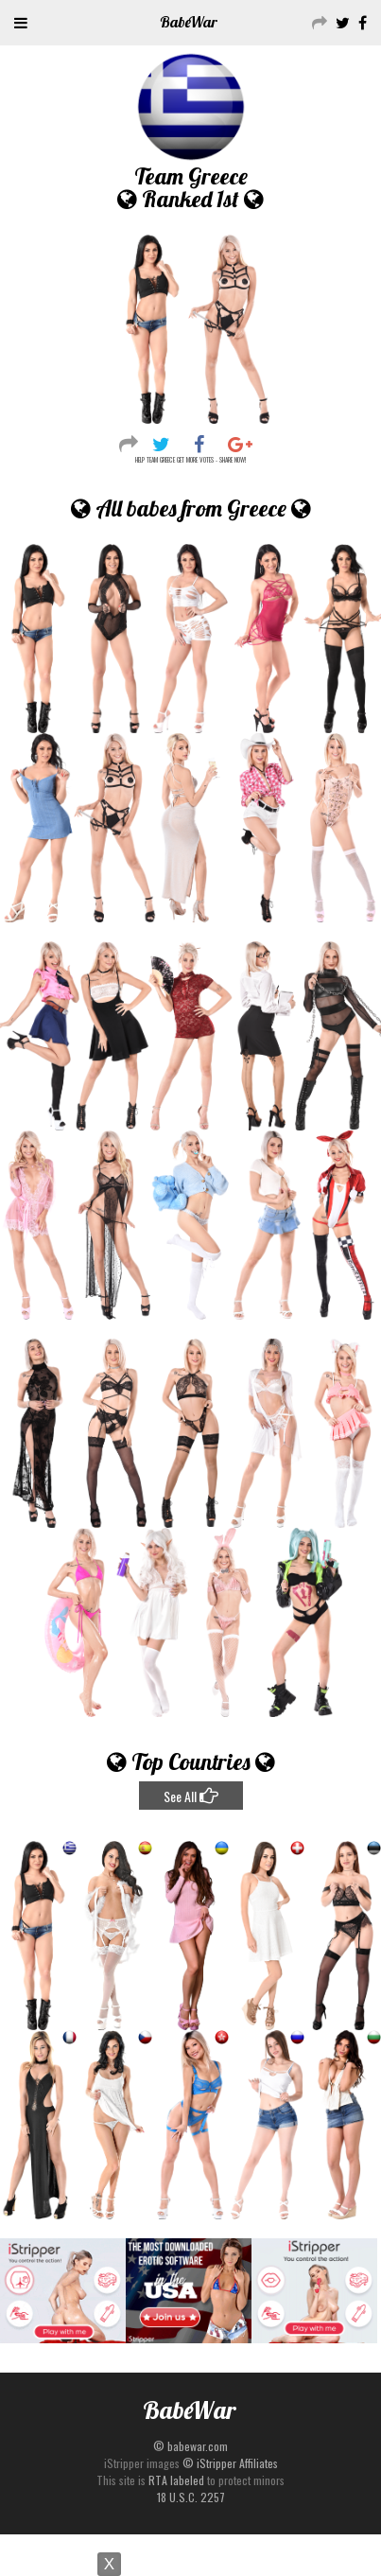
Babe (188, 21)
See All (191, 1796)
